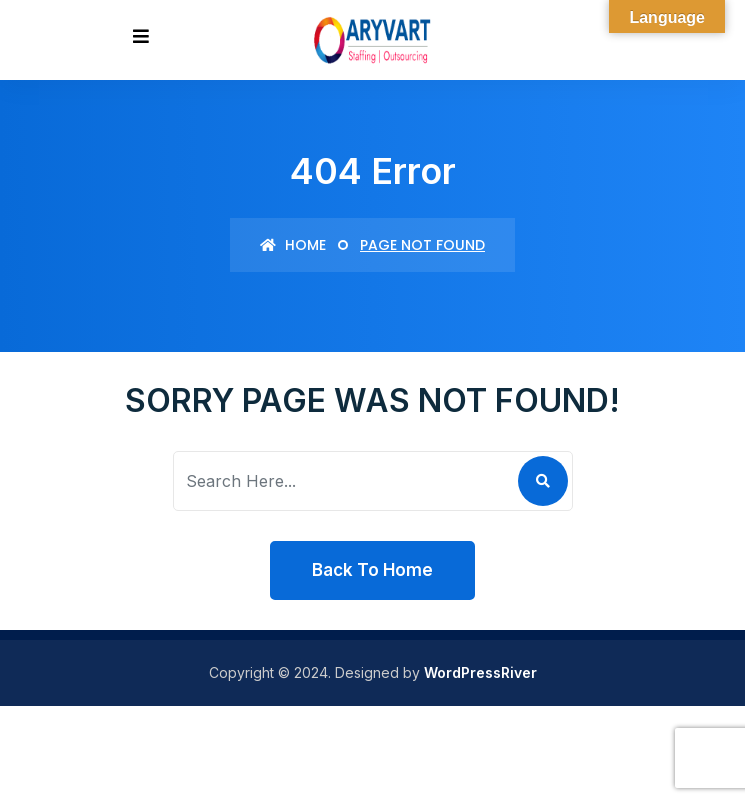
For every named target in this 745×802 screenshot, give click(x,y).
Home (293, 245)
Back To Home (372, 570)
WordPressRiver (480, 672)
